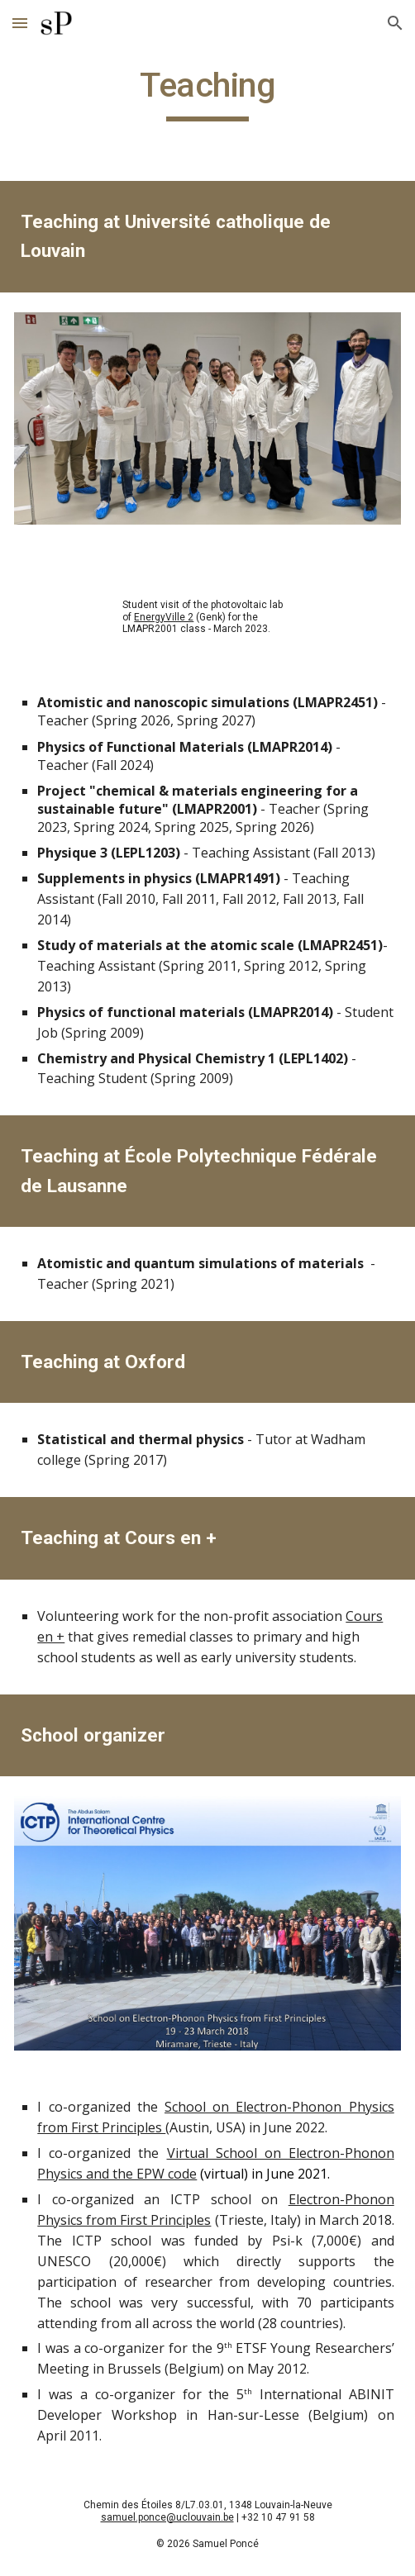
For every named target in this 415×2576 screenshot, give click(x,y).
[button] (20, 22)
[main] (207, 92)
